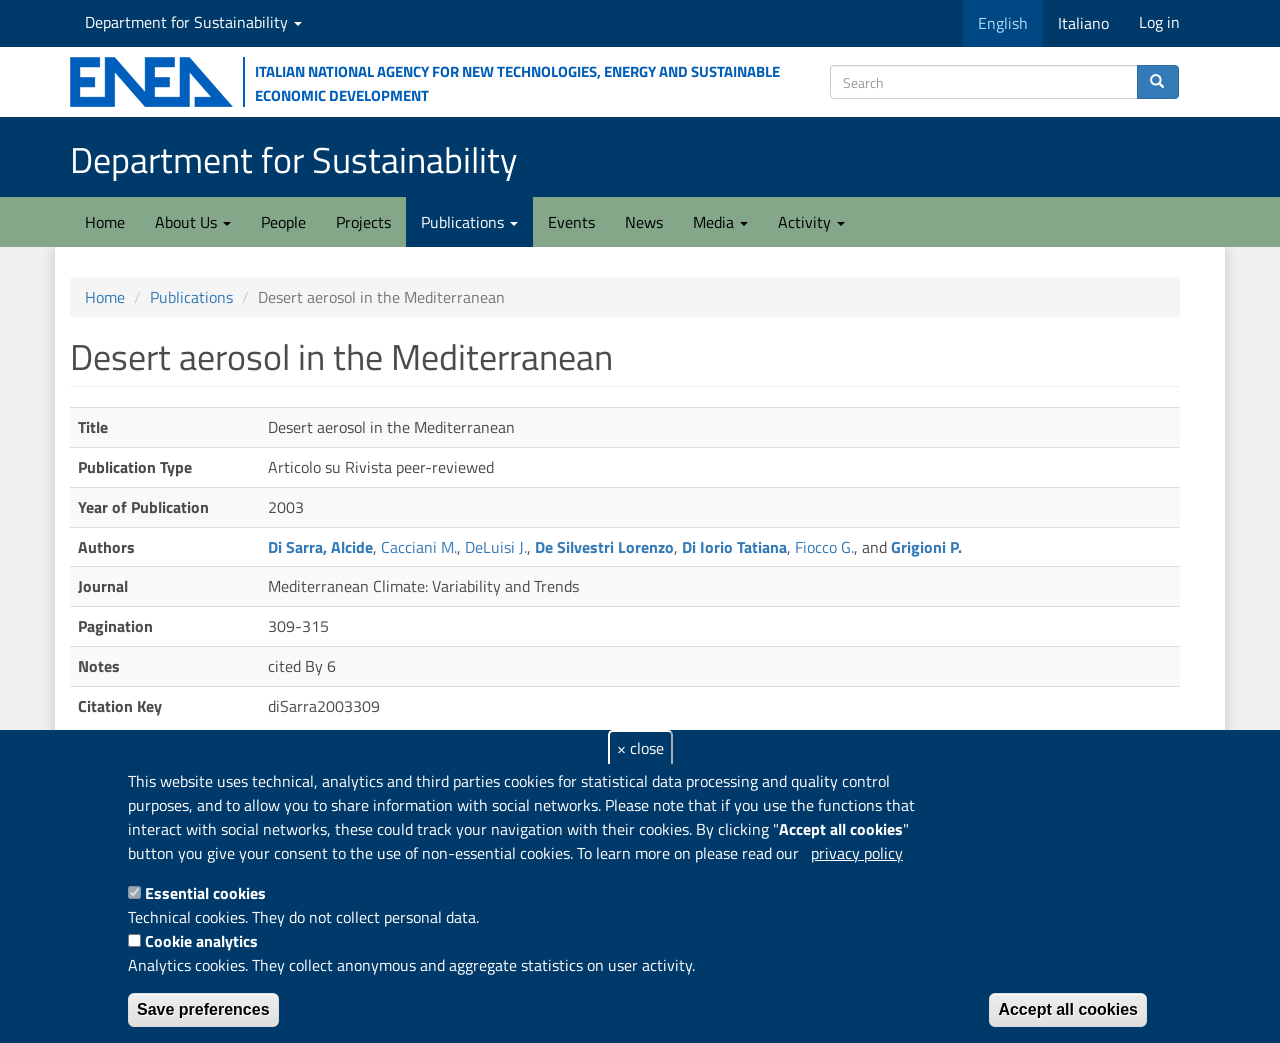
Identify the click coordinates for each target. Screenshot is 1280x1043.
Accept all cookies (1068, 1009)
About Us (193, 222)
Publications (469, 222)
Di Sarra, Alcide (320, 547)
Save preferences (203, 1009)
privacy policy (857, 853)
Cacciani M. (419, 547)
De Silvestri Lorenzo (604, 547)
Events (571, 222)
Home (105, 222)
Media (720, 222)
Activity (811, 222)
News (644, 222)
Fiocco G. (824, 547)
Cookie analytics (201, 941)
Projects (363, 222)
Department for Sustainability (193, 22)
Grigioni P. (926, 547)
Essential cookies (205, 893)
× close (640, 748)
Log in (1159, 22)
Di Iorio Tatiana (734, 547)
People (283, 222)
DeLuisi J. (496, 547)
